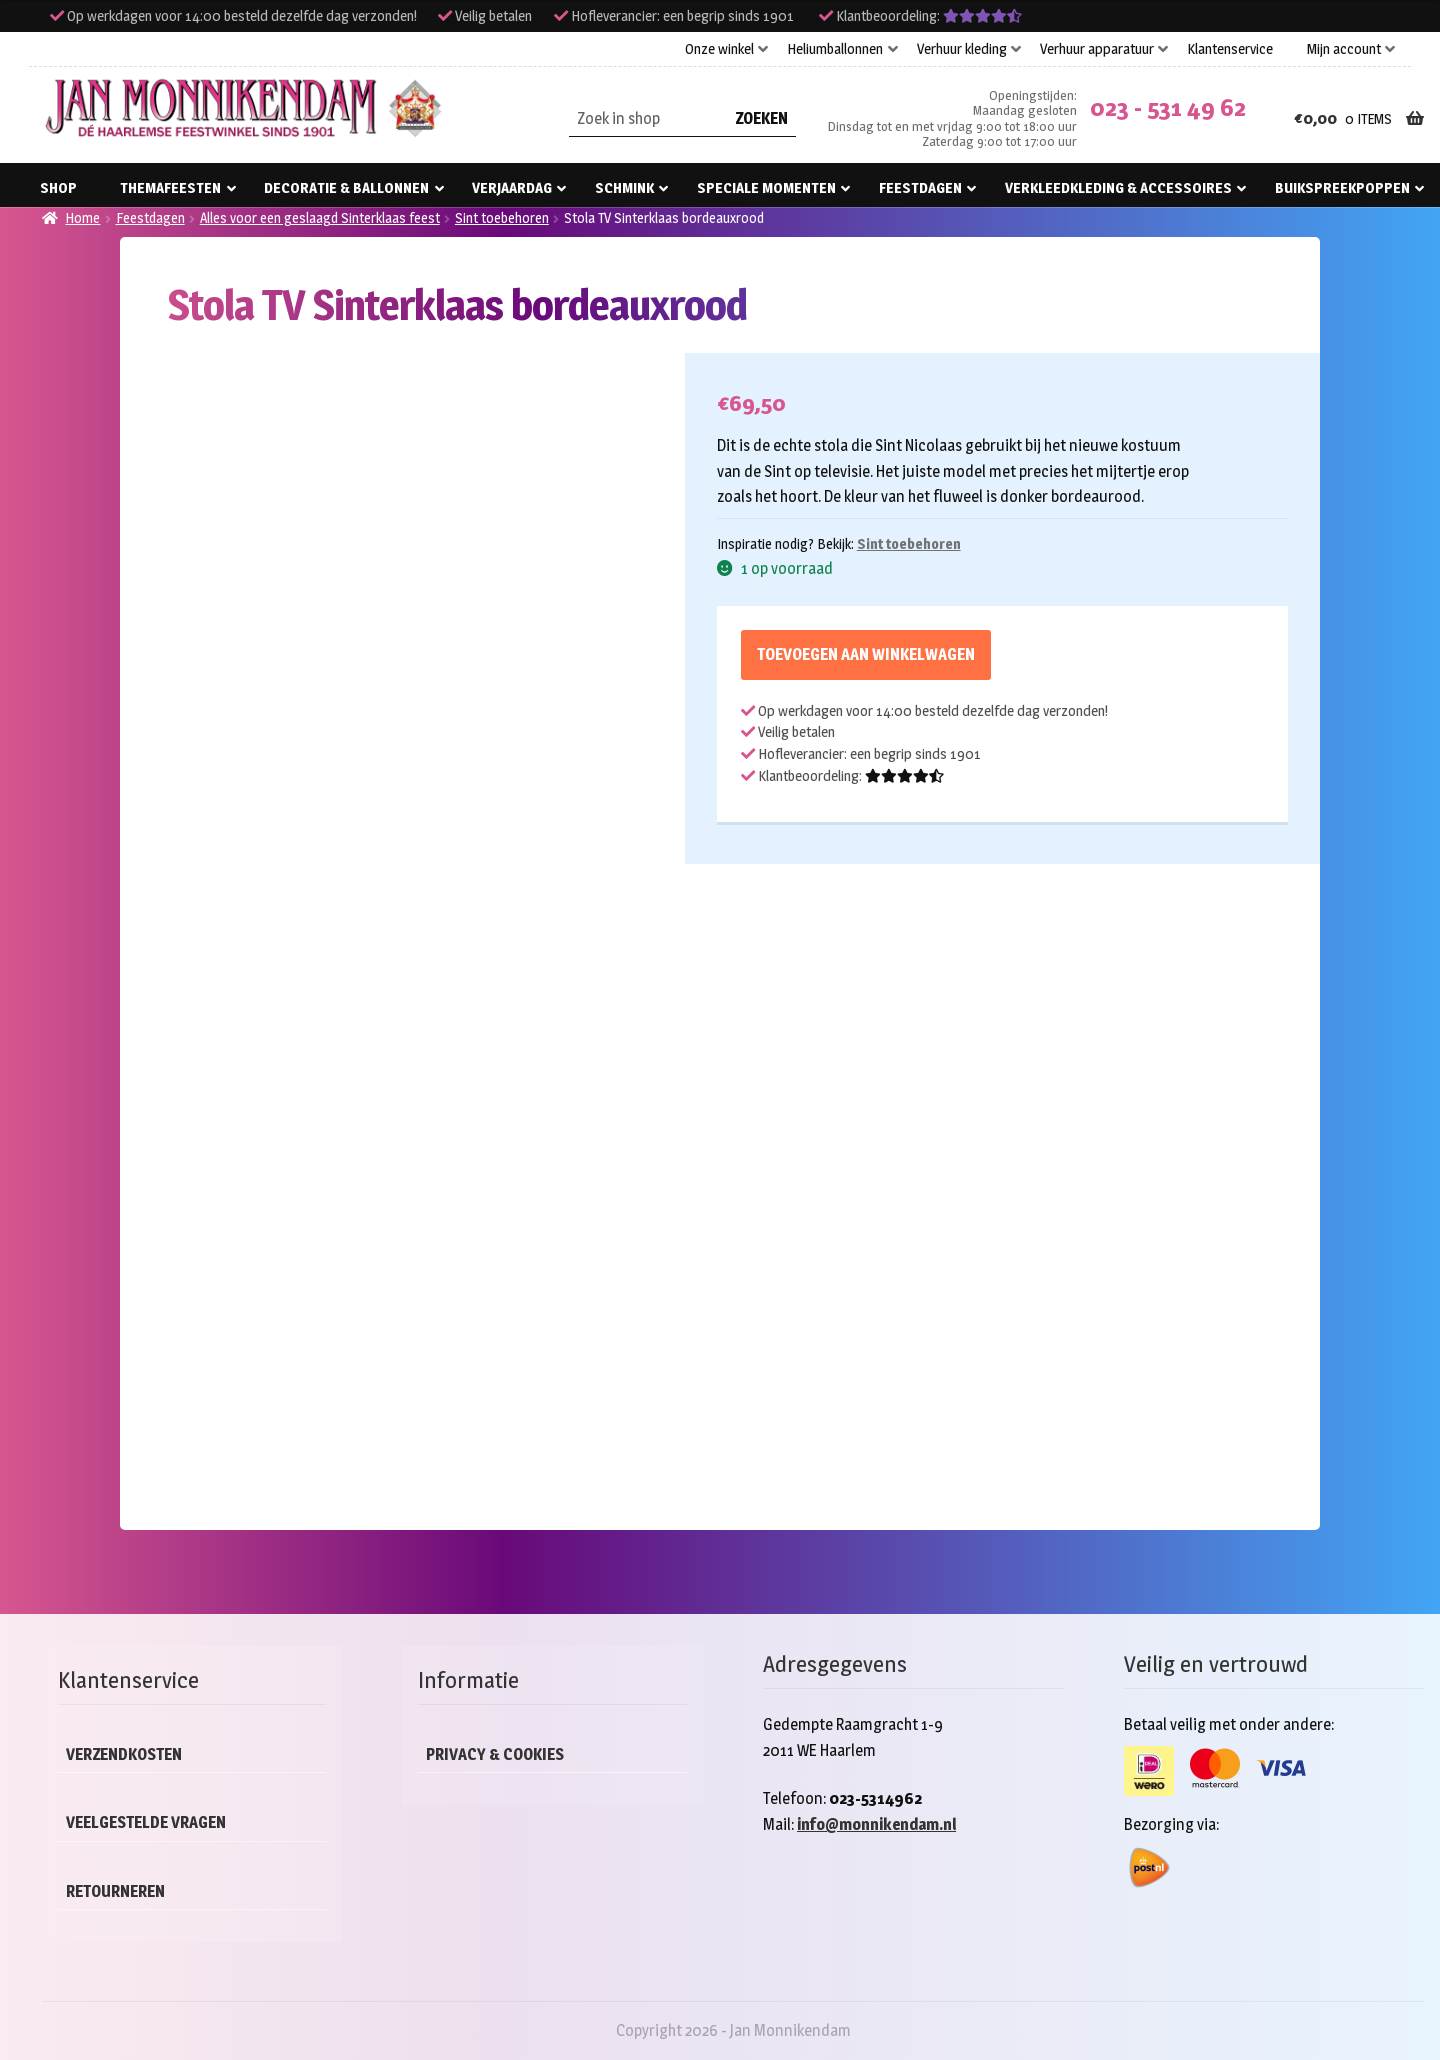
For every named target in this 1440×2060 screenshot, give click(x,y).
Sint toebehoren (502, 217)
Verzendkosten (124, 1754)
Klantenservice (1230, 49)
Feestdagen (920, 188)
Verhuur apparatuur (1097, 49)
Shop (58, 188)
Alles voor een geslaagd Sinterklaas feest (320, 217)
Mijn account (1344, 49)
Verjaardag (512, 188)
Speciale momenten (766, 188)
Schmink (624, 188)
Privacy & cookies (495, 1754)
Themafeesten (170, 188)
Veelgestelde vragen (146, 1822)
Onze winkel (719, 49)
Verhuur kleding (962, 49)
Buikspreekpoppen (1342, 188)
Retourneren (115, 1891)
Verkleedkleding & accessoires (1118, 188)
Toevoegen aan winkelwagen (866, 654)
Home (82, 217)
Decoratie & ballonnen (346, 188)
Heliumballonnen (835, 49)
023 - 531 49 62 (1168, 107)
